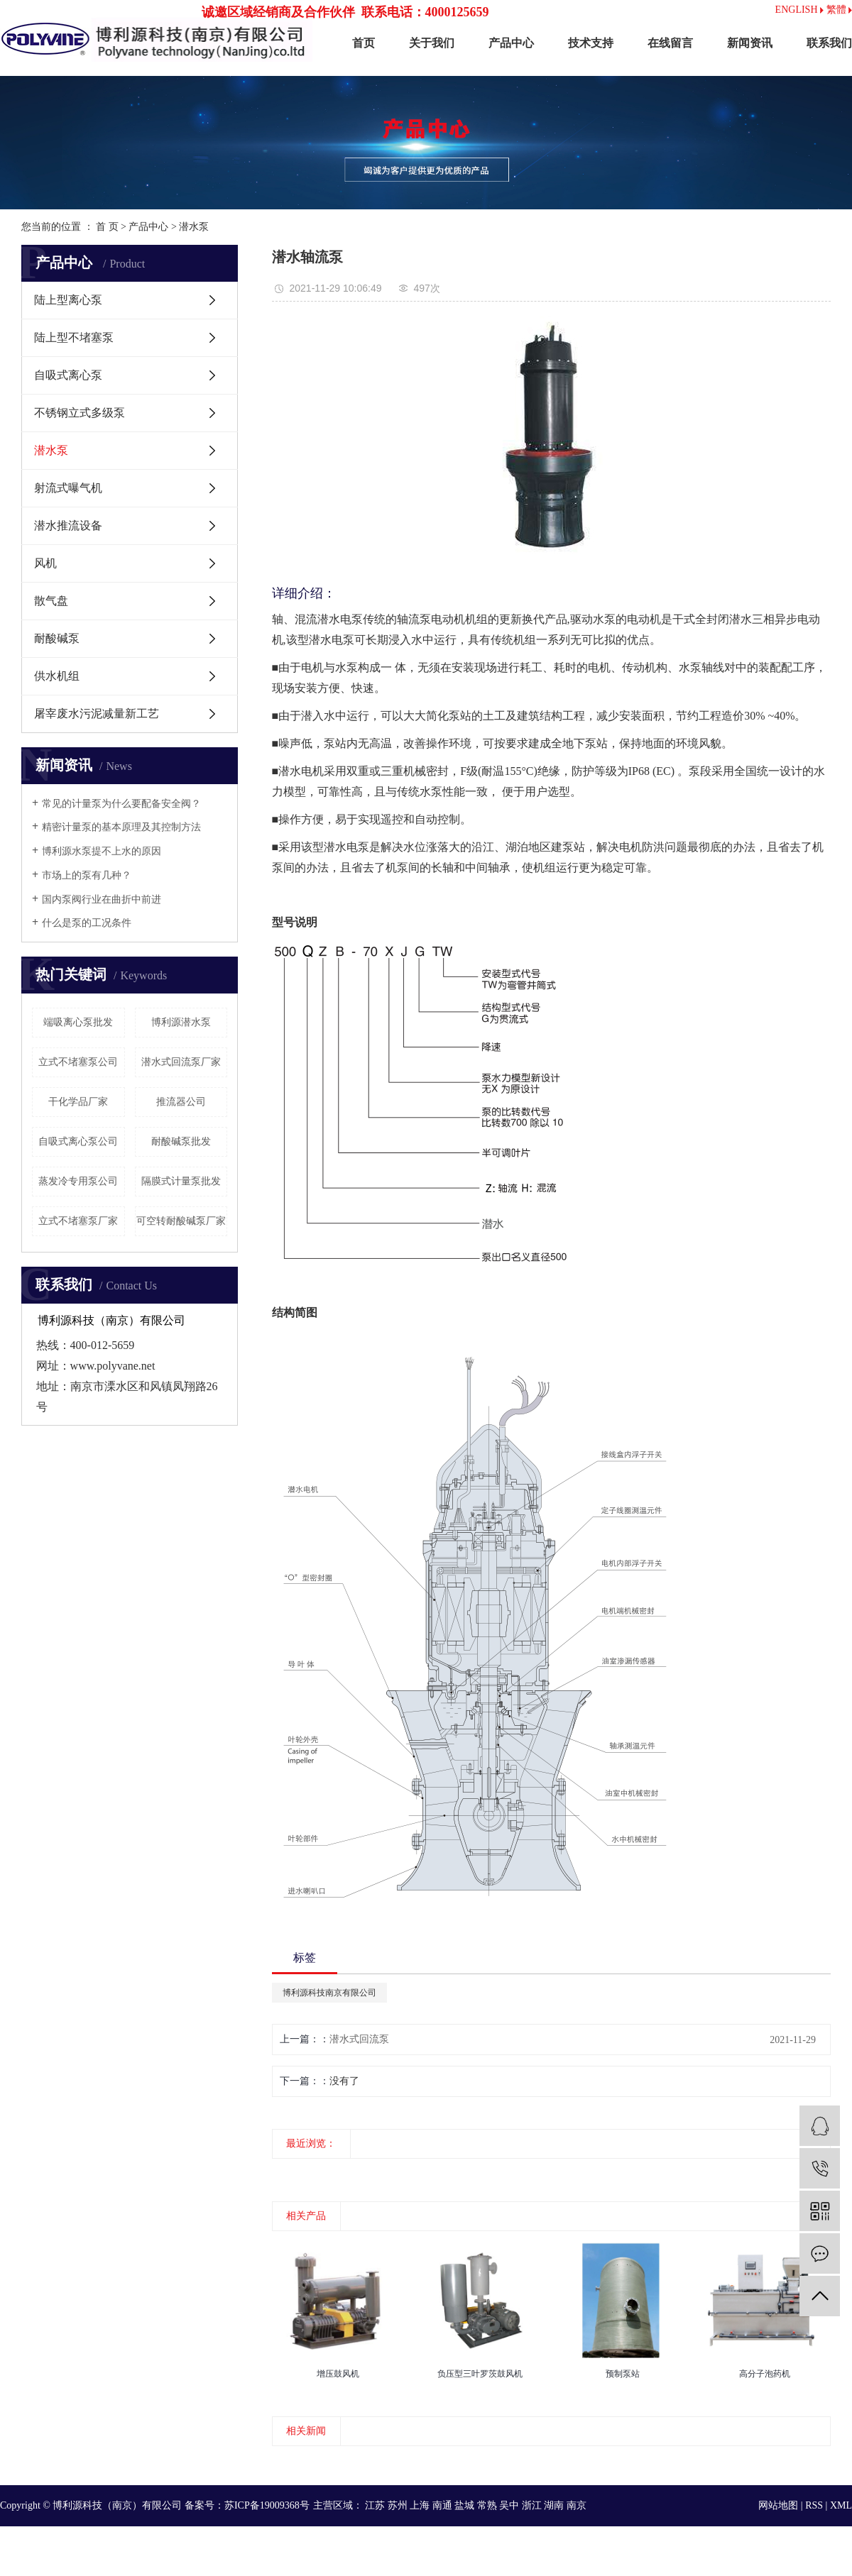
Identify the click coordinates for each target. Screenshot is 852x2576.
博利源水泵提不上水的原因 (101, 851)
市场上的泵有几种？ (86, 875)
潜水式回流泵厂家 (181, 1062)
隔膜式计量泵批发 (181, 1181)
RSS (814, 2505)
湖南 (554, 2505)
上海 (420, 2505)
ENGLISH (799, 9)
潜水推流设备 (68, 525)
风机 (45, 563)
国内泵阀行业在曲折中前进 (101, 899)
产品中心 (511, 43)
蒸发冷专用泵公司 (78, 1181)
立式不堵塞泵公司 (78, 1062)
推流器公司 (181, 1101)
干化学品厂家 (78, 1101)
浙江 (532, 2505)
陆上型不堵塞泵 (74, 337)
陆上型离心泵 (68, 300)
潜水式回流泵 (359, 2039)
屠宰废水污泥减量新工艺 (96, 714)
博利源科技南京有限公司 (329, 1993)
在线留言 (670, 43)
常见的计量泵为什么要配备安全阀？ (121, 803)
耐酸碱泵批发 (181, 1141)
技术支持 (590, 43)
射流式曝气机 (68, 488)
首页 (363, 43)
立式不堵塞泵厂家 (78, 1221)
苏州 (398, 2505)
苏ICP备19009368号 (267, 2505)
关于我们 (431, 43)
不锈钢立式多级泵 (79, 413)
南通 (442, 2505)
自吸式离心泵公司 (78, 1141)
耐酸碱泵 (57, 638)
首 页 (107, 226)
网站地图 (778, 2505)
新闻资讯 (749, 43)
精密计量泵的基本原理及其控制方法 (121, 827)
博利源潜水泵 (181, 1022)
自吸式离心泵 (68, 375)
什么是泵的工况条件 (86, 923)
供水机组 (57, 676)
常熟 (487, 2505)
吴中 (509, 2505)
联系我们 (829, 43)
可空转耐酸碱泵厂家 (181, 1221)
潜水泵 (194, 226)
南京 (576, 2505)
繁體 (839, 9)
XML (841, 2505)
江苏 (375, 2505)
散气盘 (51, 601)
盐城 (464, 2505)
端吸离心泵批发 (78, 1022)
